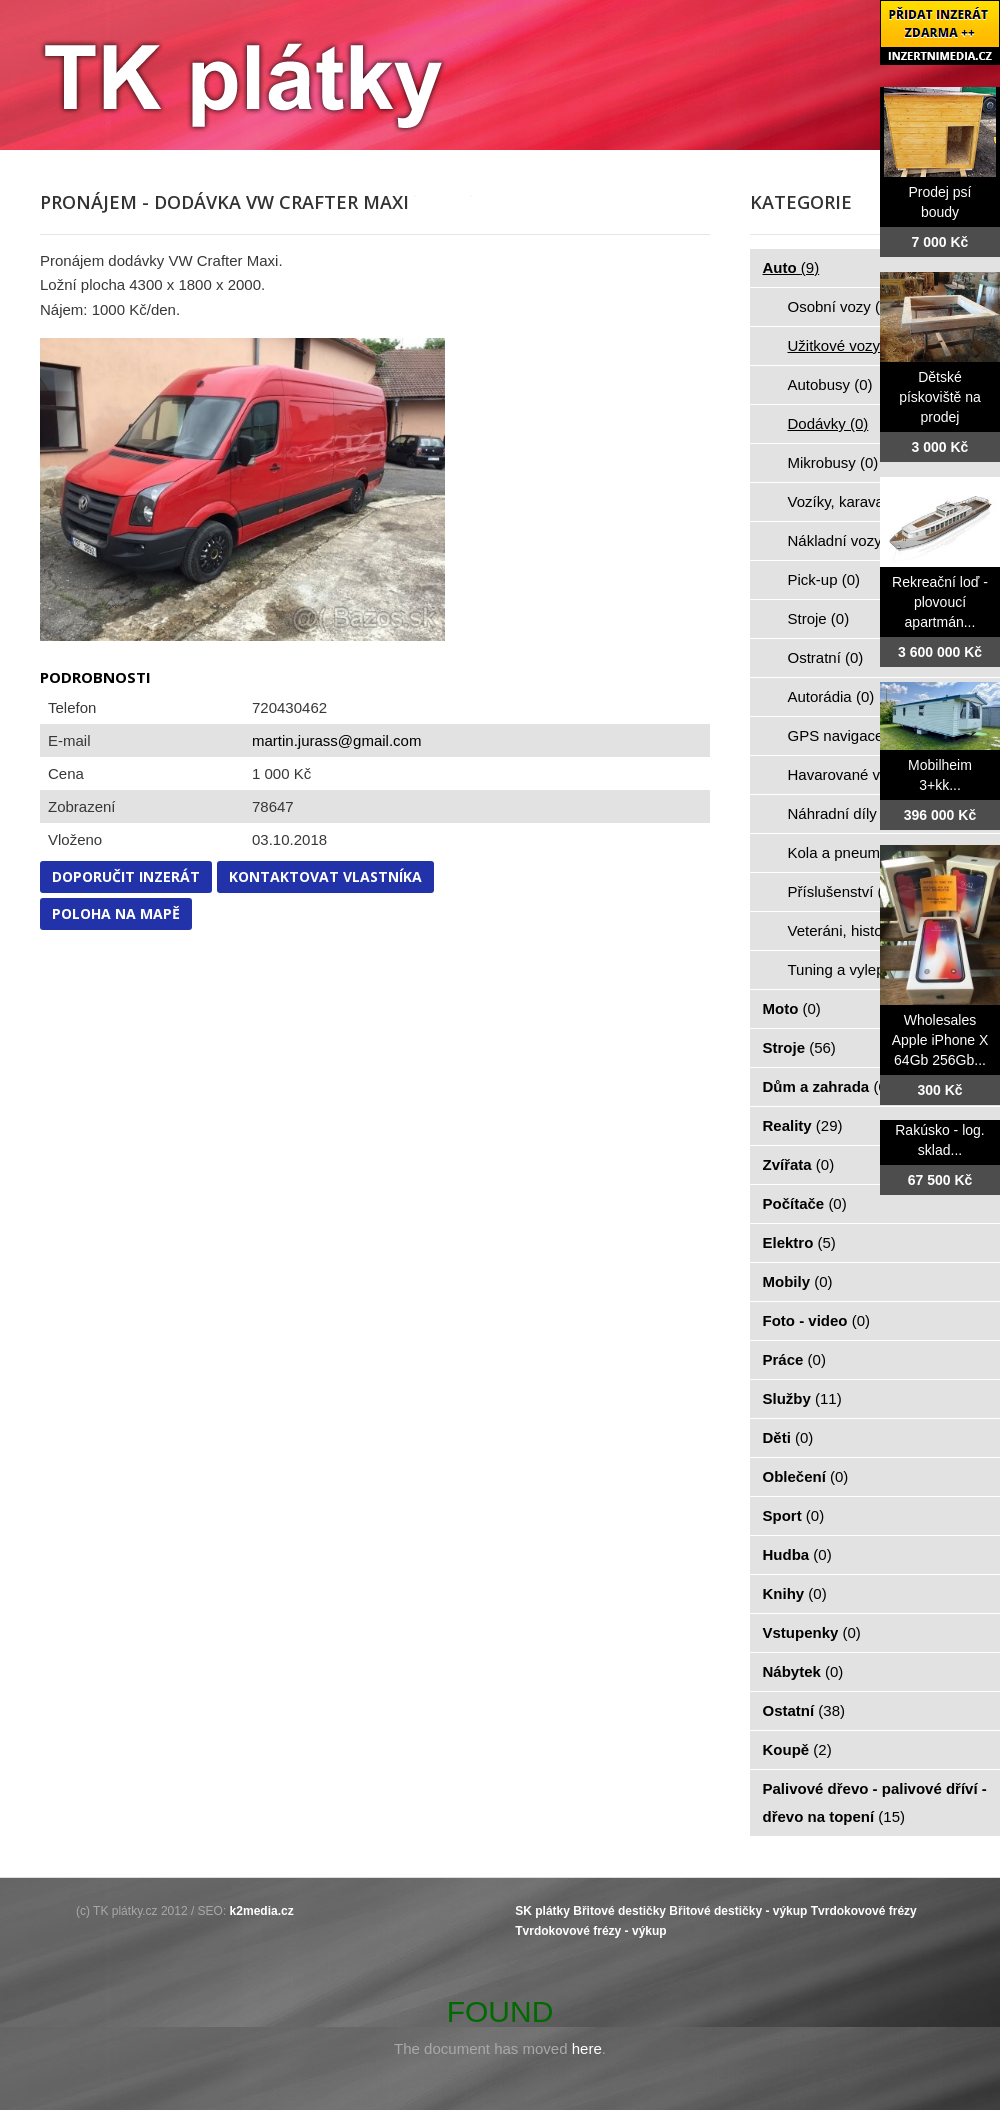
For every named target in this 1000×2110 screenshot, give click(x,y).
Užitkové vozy (845, 345)
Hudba (797, 1554)
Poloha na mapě (116, 913)
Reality (803, 1125)
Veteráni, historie (855, 930)
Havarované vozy (857, 774)
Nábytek (803, 1671)
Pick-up (824, 579)
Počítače (805, 1203)
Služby (802, 1398)
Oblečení (806, 1476)
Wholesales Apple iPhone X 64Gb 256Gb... (940, 1040)
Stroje (819, 618)
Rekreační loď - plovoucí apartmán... (940, 602)
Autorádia (831, 696)
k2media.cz (262, 1911)
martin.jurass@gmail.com (336, 740)
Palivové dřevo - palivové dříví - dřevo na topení (875, 1802)
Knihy (795, 1593)
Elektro (799, 1242)
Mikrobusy (833, 462)
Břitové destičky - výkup (738, 1911)
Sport (794, 1515)
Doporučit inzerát (126, 876)
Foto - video (817, 1320)
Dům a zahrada (827, 1086)
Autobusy (830, 384)
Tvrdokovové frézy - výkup (590, 1931)
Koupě (797, 1749)
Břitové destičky (619, 1911)
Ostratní (826, 657)
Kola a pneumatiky (861, 852)
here (587, 2048)
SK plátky (542, 1911)
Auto (791, 267)
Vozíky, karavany (855, 501)
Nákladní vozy (846, 540)
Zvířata (799, 1164)
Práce (794, 1359)
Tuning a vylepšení (862, 969)
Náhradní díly (844, 813)
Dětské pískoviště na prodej (940, 397)
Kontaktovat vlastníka (325, 876)
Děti (788, 1437)
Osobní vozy (841, 306)
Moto (792, 1008)
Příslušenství (842, 891)
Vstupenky (812, 1632)
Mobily (798, 1281)
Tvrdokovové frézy (864, 1911)
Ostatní (804, 1710)
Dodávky (828, 423)
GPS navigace (847, 735)
